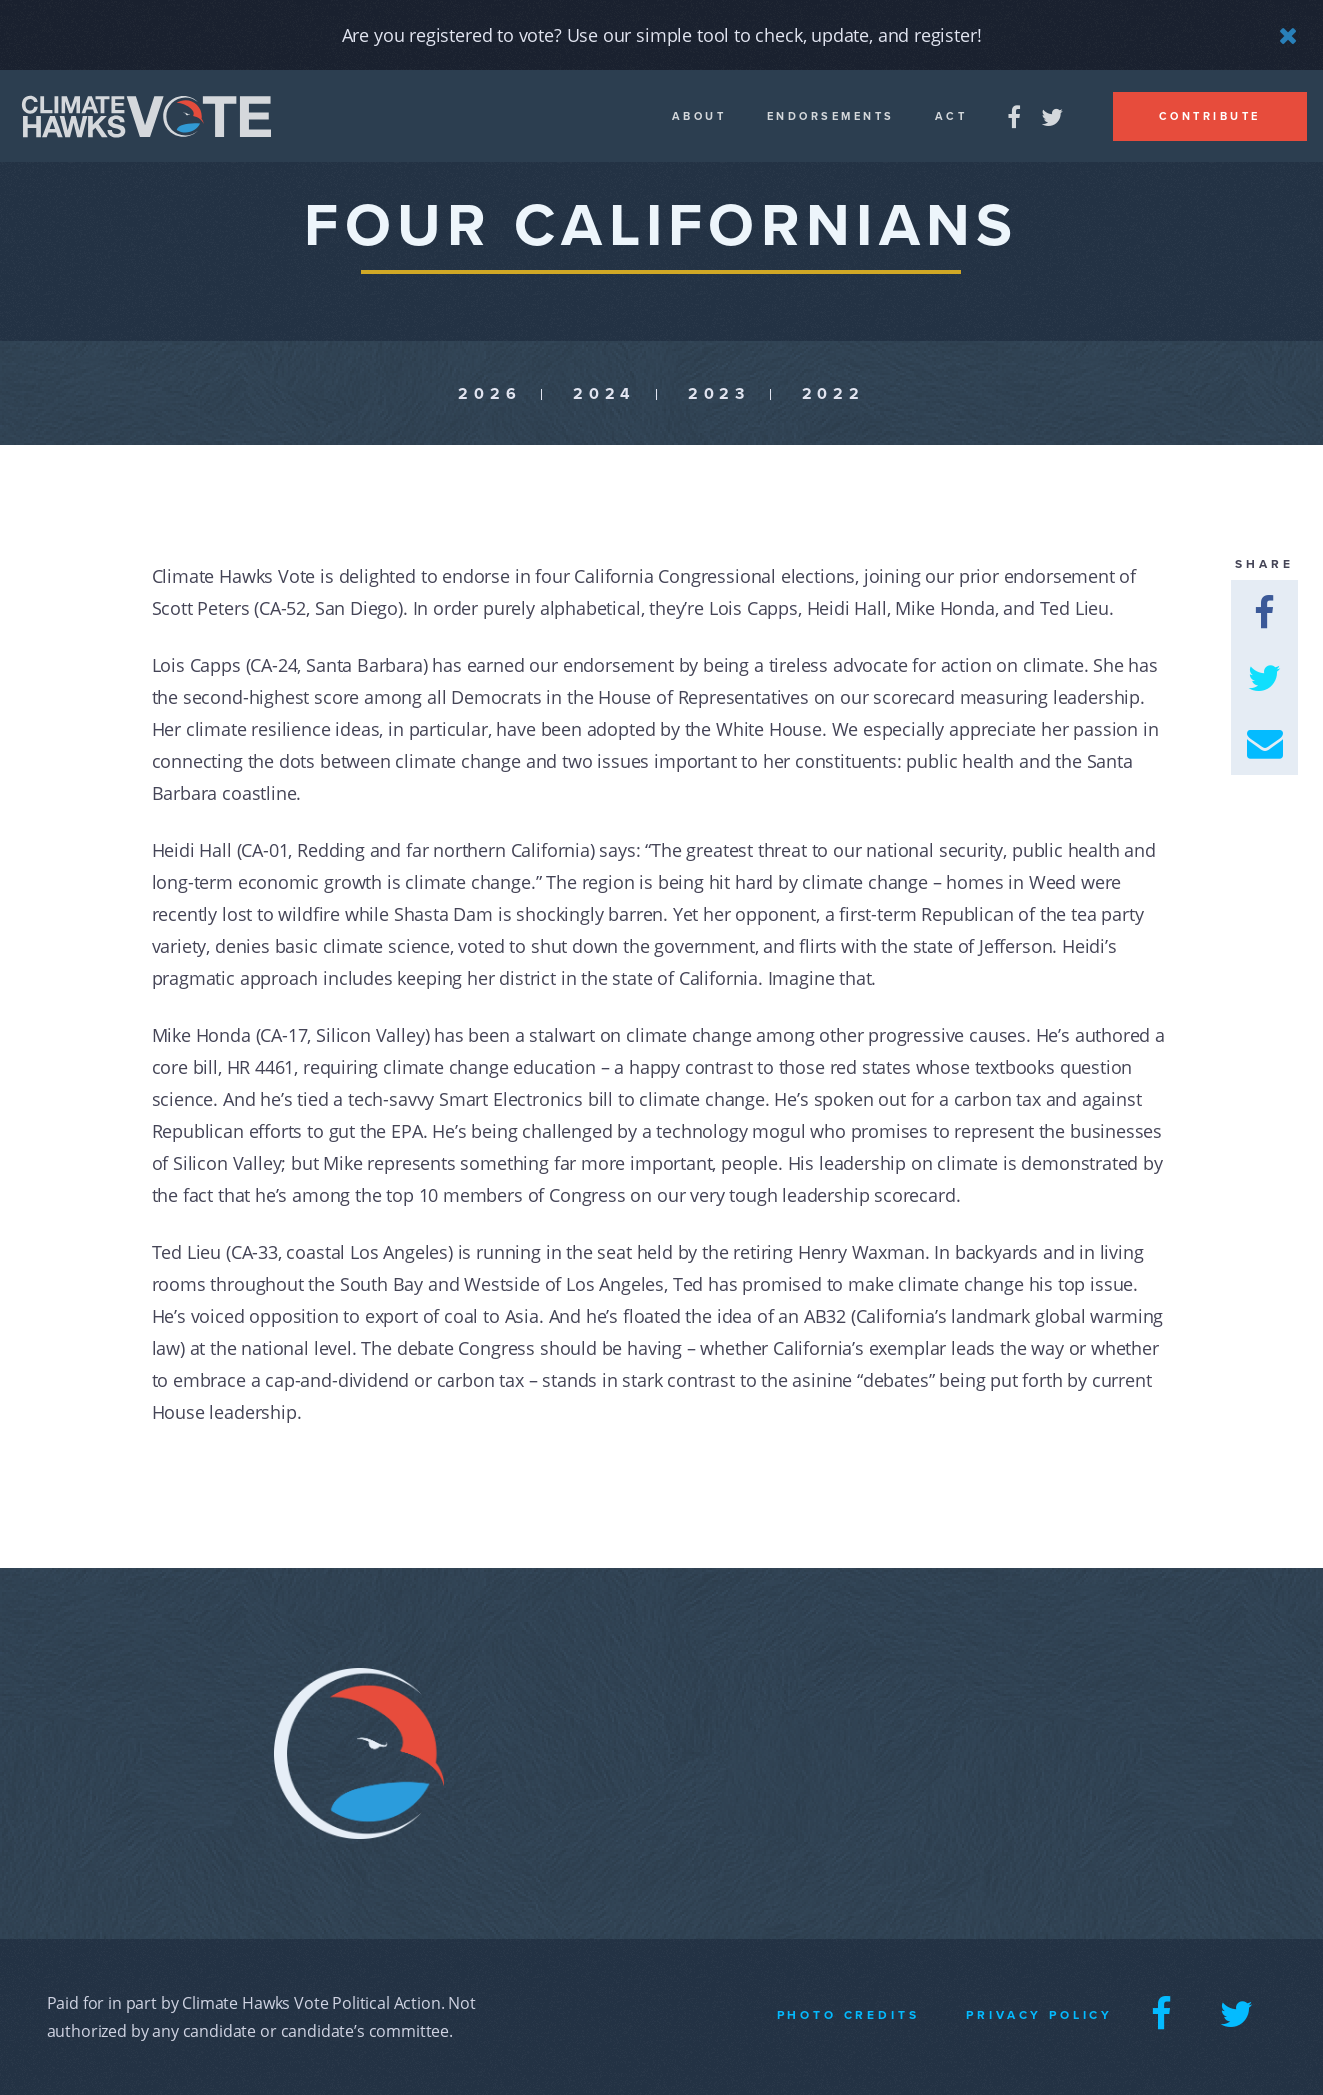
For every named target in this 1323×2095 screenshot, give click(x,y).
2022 (833, 394)
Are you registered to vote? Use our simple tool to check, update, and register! (662, 35)
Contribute (1210, 116)
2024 (604, 394)
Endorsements (831, 116)
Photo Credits (848, 2015)
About (699, 116)
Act (951, 116)
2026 (489, 394)
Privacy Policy (1039, 2015)
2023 (719, 394)
